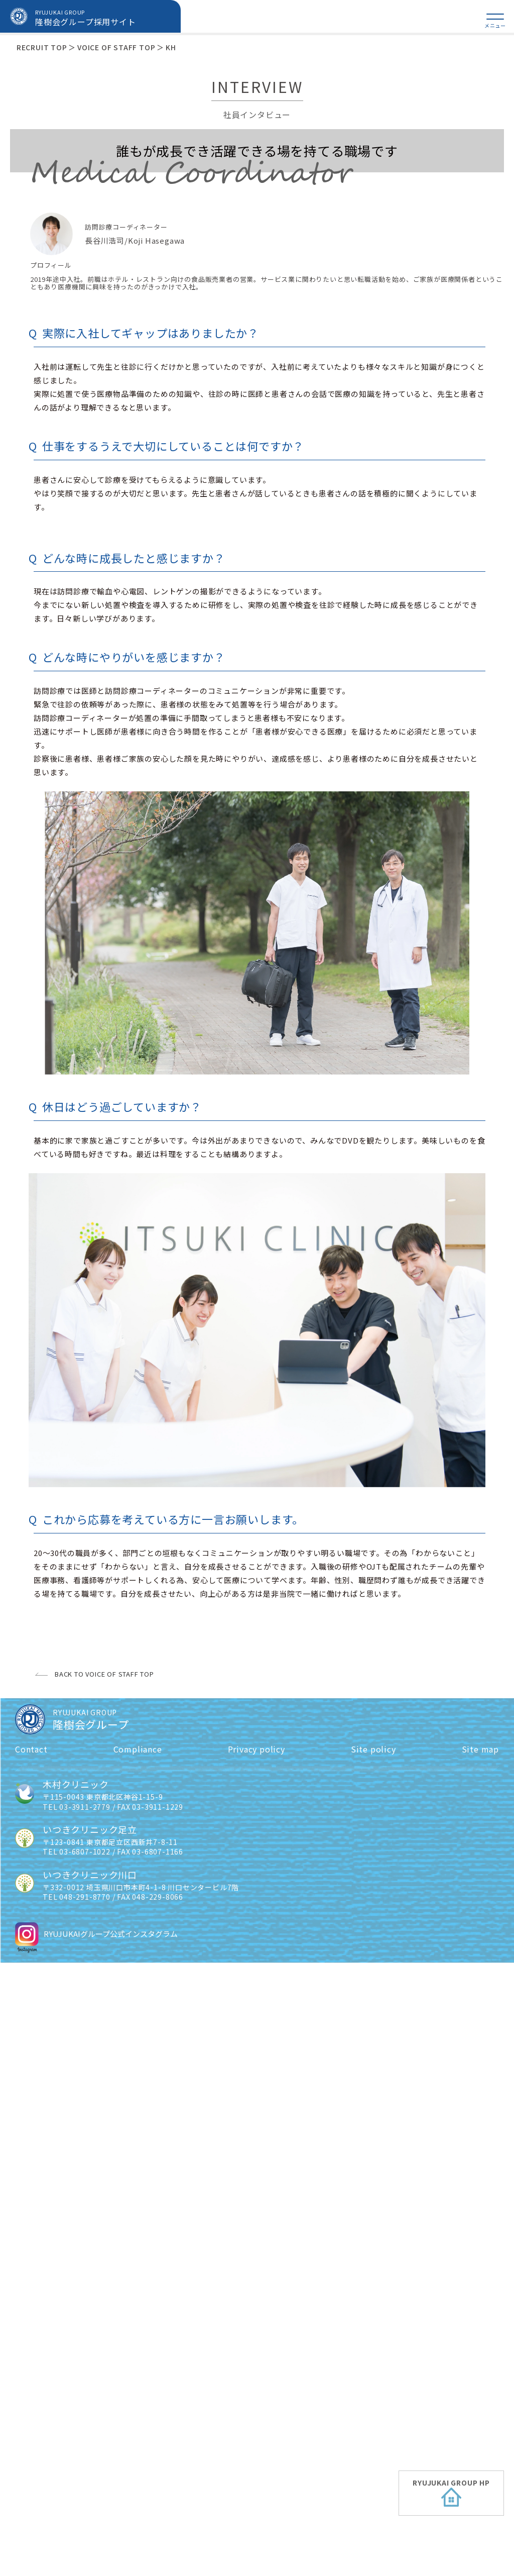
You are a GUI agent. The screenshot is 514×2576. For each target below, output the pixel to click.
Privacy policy (256, 2362)
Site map (480, 2362)
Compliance (137, 2362)
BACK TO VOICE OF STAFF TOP (104, 2288)
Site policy (373, 2362)
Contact (31, 2362)
